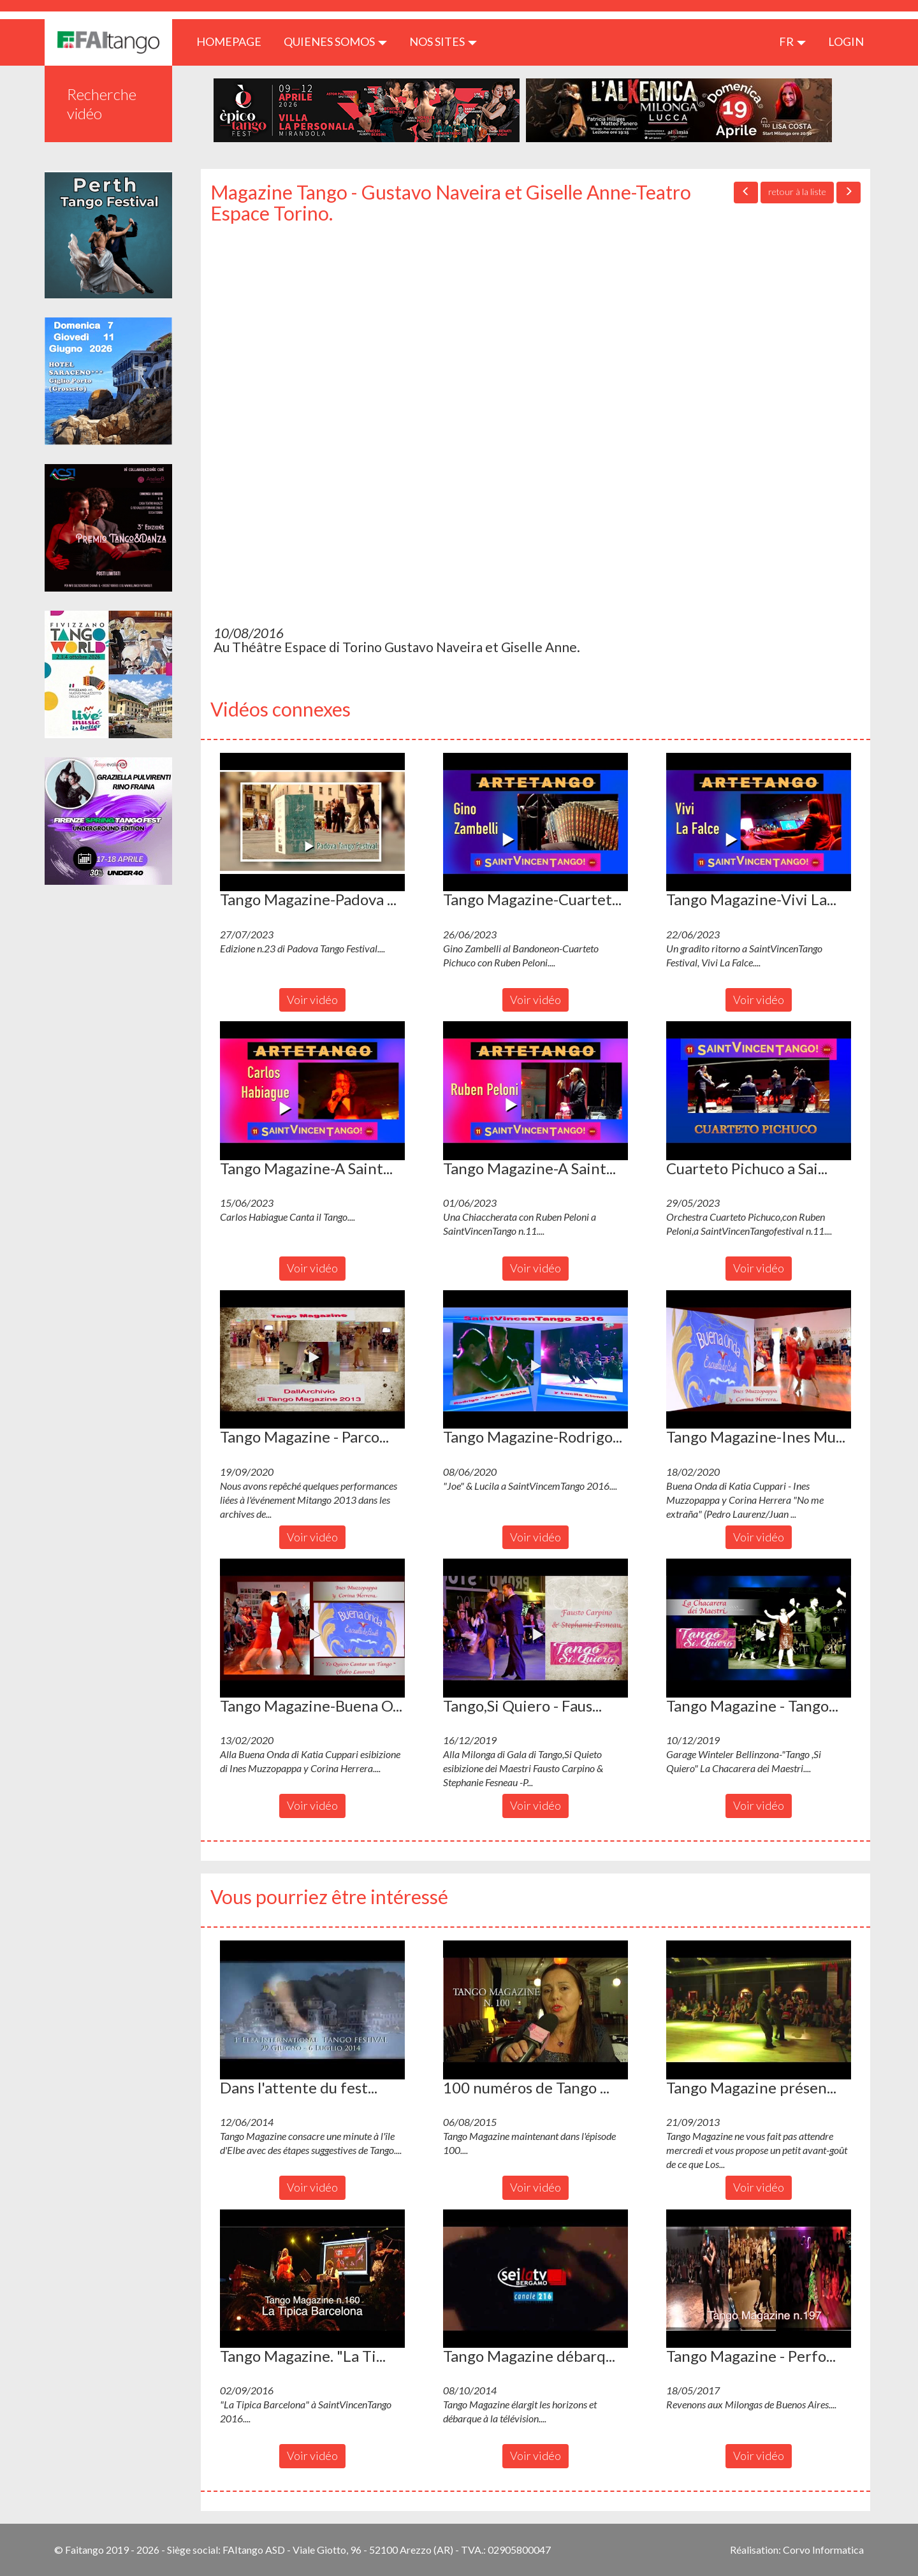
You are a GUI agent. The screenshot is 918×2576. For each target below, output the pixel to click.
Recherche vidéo (101, 103)
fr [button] (792, 41)
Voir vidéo (312, 1000)
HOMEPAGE (233, 41)
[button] (312, 822)
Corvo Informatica (823, 2549)
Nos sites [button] (443, 41)
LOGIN (846, 41)
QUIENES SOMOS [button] (335, 41)
